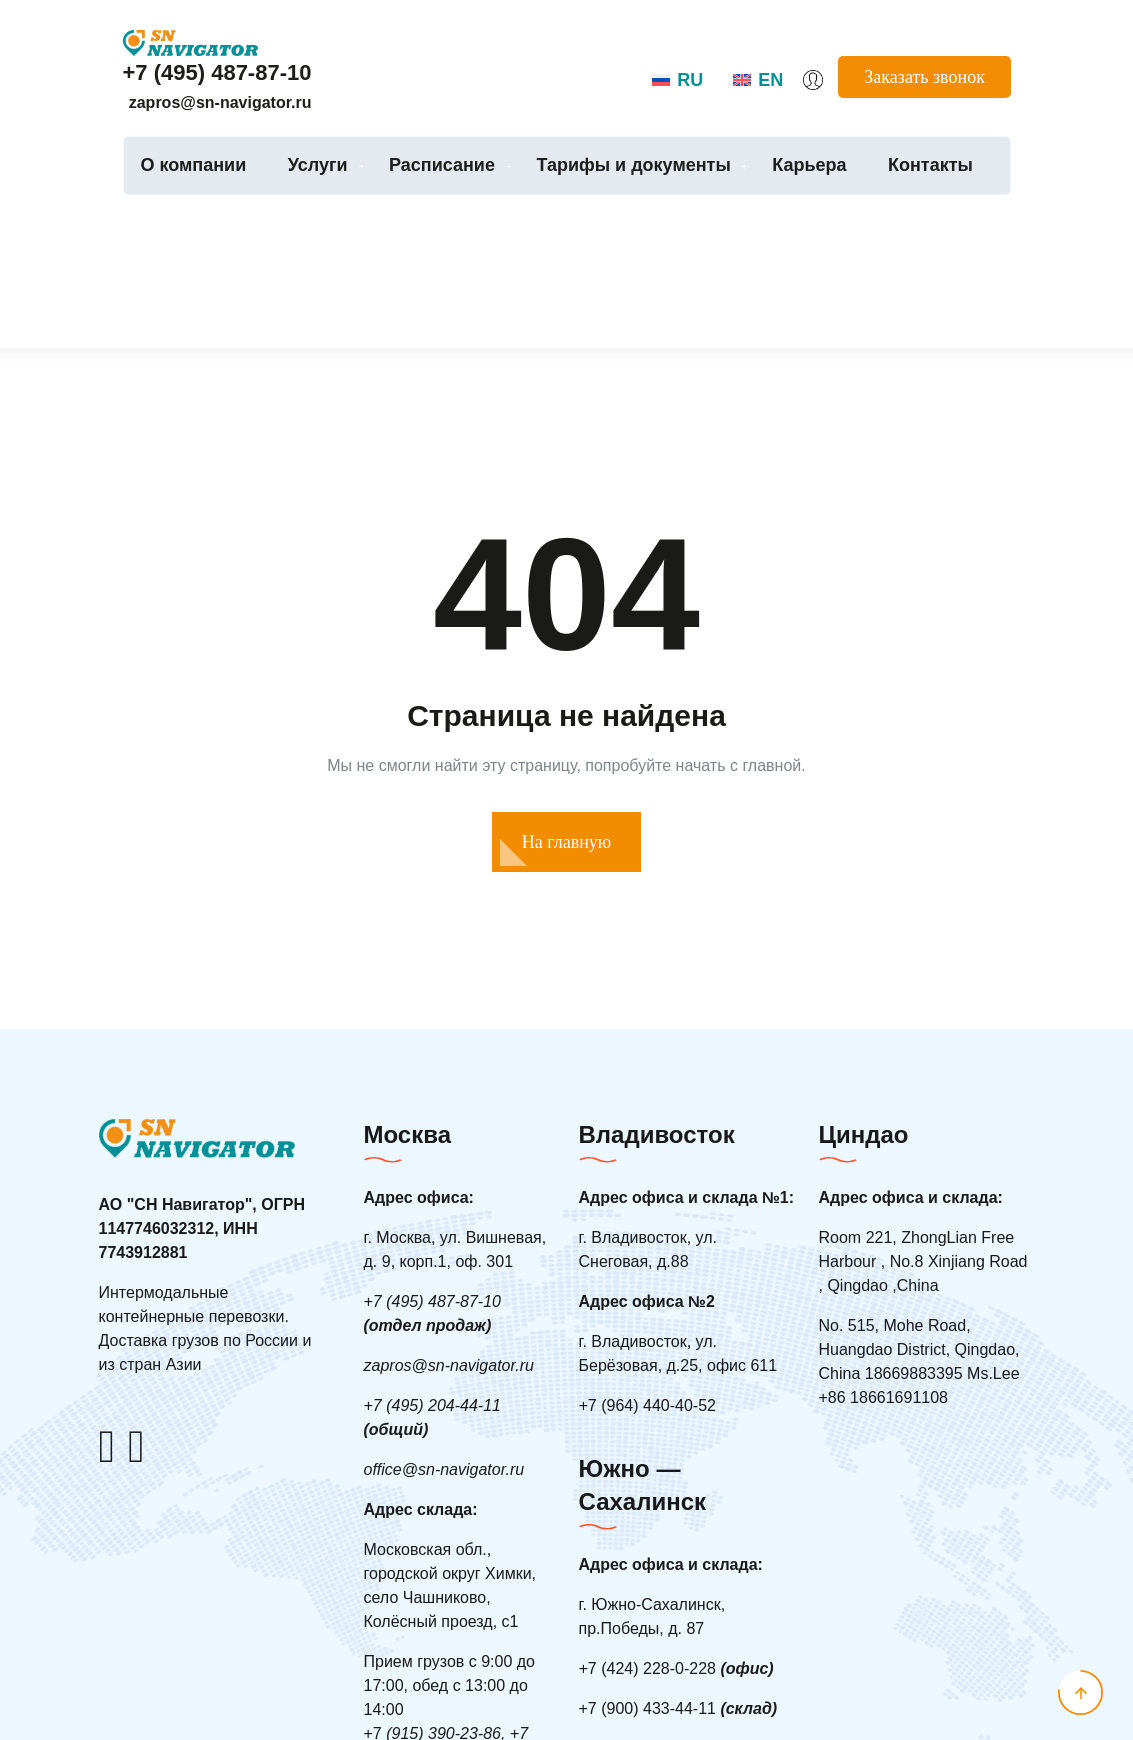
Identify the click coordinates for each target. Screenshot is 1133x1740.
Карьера (809, 165)
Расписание (442, 165)
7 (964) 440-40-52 (647, 1405)
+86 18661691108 (883, 1397)
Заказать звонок (924, 77)
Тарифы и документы (633, 165)
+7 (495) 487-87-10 (217, 72)
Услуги (318, 165)
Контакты (930, 165)
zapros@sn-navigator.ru (220, 102)
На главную (567, 842)
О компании (194, 165)
